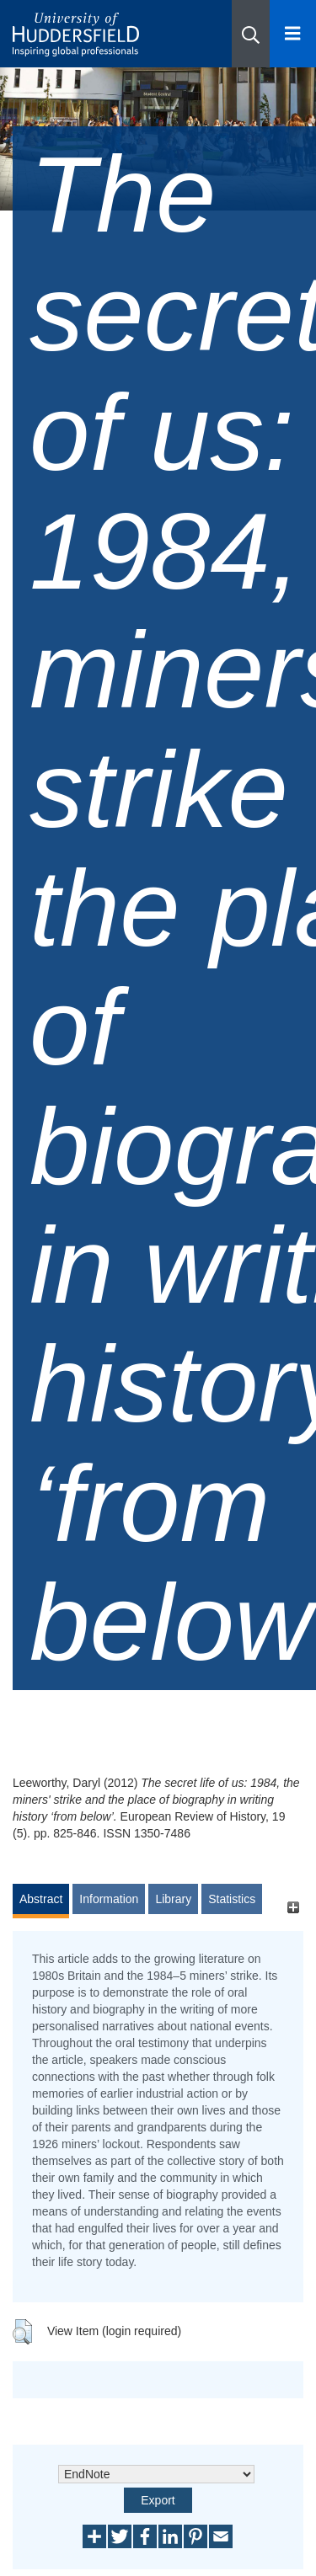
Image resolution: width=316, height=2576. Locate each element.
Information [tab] (108, 1899)
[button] (251, 33)
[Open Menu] (293, 33)
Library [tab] (173, 1899)
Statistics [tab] (231, 1899)
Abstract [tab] (40, 1899)
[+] (293, 1907)
